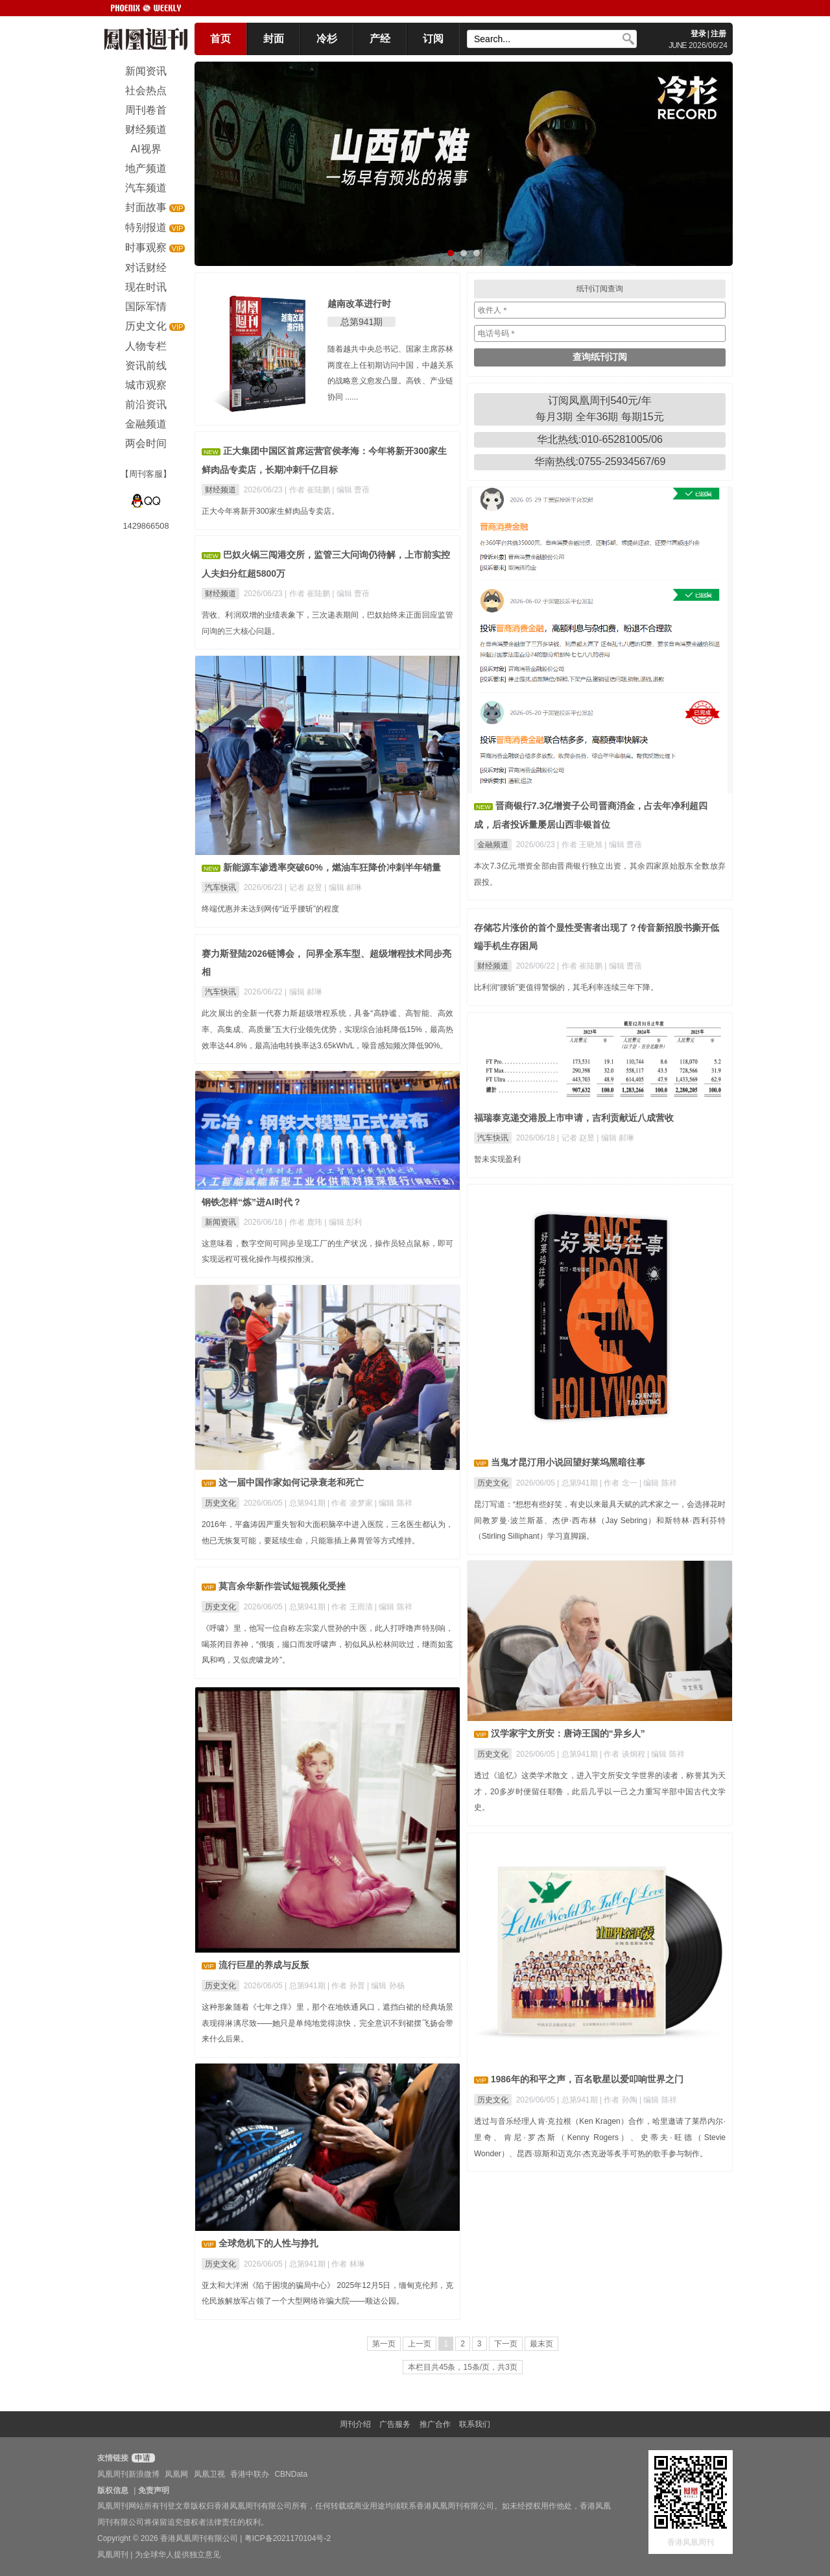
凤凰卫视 (209, 2474)
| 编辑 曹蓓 (351, 489)
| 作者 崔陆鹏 (308, 489)
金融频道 (492, 844)
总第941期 (361, 322)
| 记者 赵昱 (304, 887)
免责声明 (153, 2490)
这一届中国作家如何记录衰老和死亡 (291, 1482)
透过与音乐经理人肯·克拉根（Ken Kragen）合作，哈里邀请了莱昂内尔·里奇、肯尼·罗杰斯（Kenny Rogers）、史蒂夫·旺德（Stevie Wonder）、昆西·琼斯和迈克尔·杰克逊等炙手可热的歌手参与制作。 (600, 2137)
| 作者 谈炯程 (623, 1754)
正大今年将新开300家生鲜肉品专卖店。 (270, 511)
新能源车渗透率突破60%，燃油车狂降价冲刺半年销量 (332, 867)
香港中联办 (249, 2474)
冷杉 (326, 38)
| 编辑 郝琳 (343, 887)
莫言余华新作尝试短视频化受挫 (282, 1586)
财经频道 (220, 489)
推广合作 (435, 2424)
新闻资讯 (220, 1222)
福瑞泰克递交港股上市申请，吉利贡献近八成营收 (574, 1118)
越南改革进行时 (359, 303)
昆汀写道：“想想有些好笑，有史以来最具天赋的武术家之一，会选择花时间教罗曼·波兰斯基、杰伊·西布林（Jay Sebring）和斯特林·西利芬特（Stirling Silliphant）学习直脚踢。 (600, 1520)
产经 (380, 38)
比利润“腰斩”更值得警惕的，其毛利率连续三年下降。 (566, 987)
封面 (273, 38)
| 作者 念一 (619, 1482)
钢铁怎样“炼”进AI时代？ (252, 1202)
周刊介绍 (355, 2424)
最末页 (541, 2343)
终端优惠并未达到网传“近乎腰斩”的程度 (270, 908)
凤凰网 (176, 2474)
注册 (718, 33)
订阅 (433, 38)
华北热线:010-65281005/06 (600, 439)
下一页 (505, 2343)
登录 (698, 33)
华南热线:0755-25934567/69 (600, 461)
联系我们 (474, 2424)
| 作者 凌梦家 (351, 1503)
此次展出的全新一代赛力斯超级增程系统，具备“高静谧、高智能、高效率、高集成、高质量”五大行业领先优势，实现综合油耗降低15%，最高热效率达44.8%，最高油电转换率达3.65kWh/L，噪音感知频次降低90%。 (327, 1029)
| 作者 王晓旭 (580, 844)
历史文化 (492, 1482)
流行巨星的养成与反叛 (264, 1965)
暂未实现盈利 (497, 1159)
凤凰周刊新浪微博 (128, 2474)
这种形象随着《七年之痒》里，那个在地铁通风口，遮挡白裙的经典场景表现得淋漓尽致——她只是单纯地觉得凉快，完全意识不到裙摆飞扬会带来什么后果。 (327, 2023)
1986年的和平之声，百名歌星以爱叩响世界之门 (587, 2079)
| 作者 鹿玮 (304, 1222)
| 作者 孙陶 (619, 2099)
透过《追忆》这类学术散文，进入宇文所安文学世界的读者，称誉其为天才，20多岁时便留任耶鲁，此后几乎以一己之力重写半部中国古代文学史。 (600, 1791)
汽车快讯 (220, 887)
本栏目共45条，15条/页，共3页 (462, 2367)
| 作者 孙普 (347, 1985)
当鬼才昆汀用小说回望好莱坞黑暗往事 (568, 1462)
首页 (220, 38)
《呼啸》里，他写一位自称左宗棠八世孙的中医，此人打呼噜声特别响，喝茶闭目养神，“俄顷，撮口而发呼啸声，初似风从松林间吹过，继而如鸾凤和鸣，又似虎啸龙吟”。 (327, 1644)
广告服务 (394, 2424)
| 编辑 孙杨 (386, 1985)
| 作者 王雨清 (351, 1606)
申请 (141, 2457)
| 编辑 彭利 (343, 1222)
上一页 (419, 2343)
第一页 (384, 2343)
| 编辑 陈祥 (658, 1482)
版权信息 (112, 2490)
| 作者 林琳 (346, 2264)
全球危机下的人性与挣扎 (268, 2243)
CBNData (290, 2474)
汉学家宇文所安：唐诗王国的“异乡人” (568, 1733)
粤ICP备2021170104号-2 (287, 2538)
